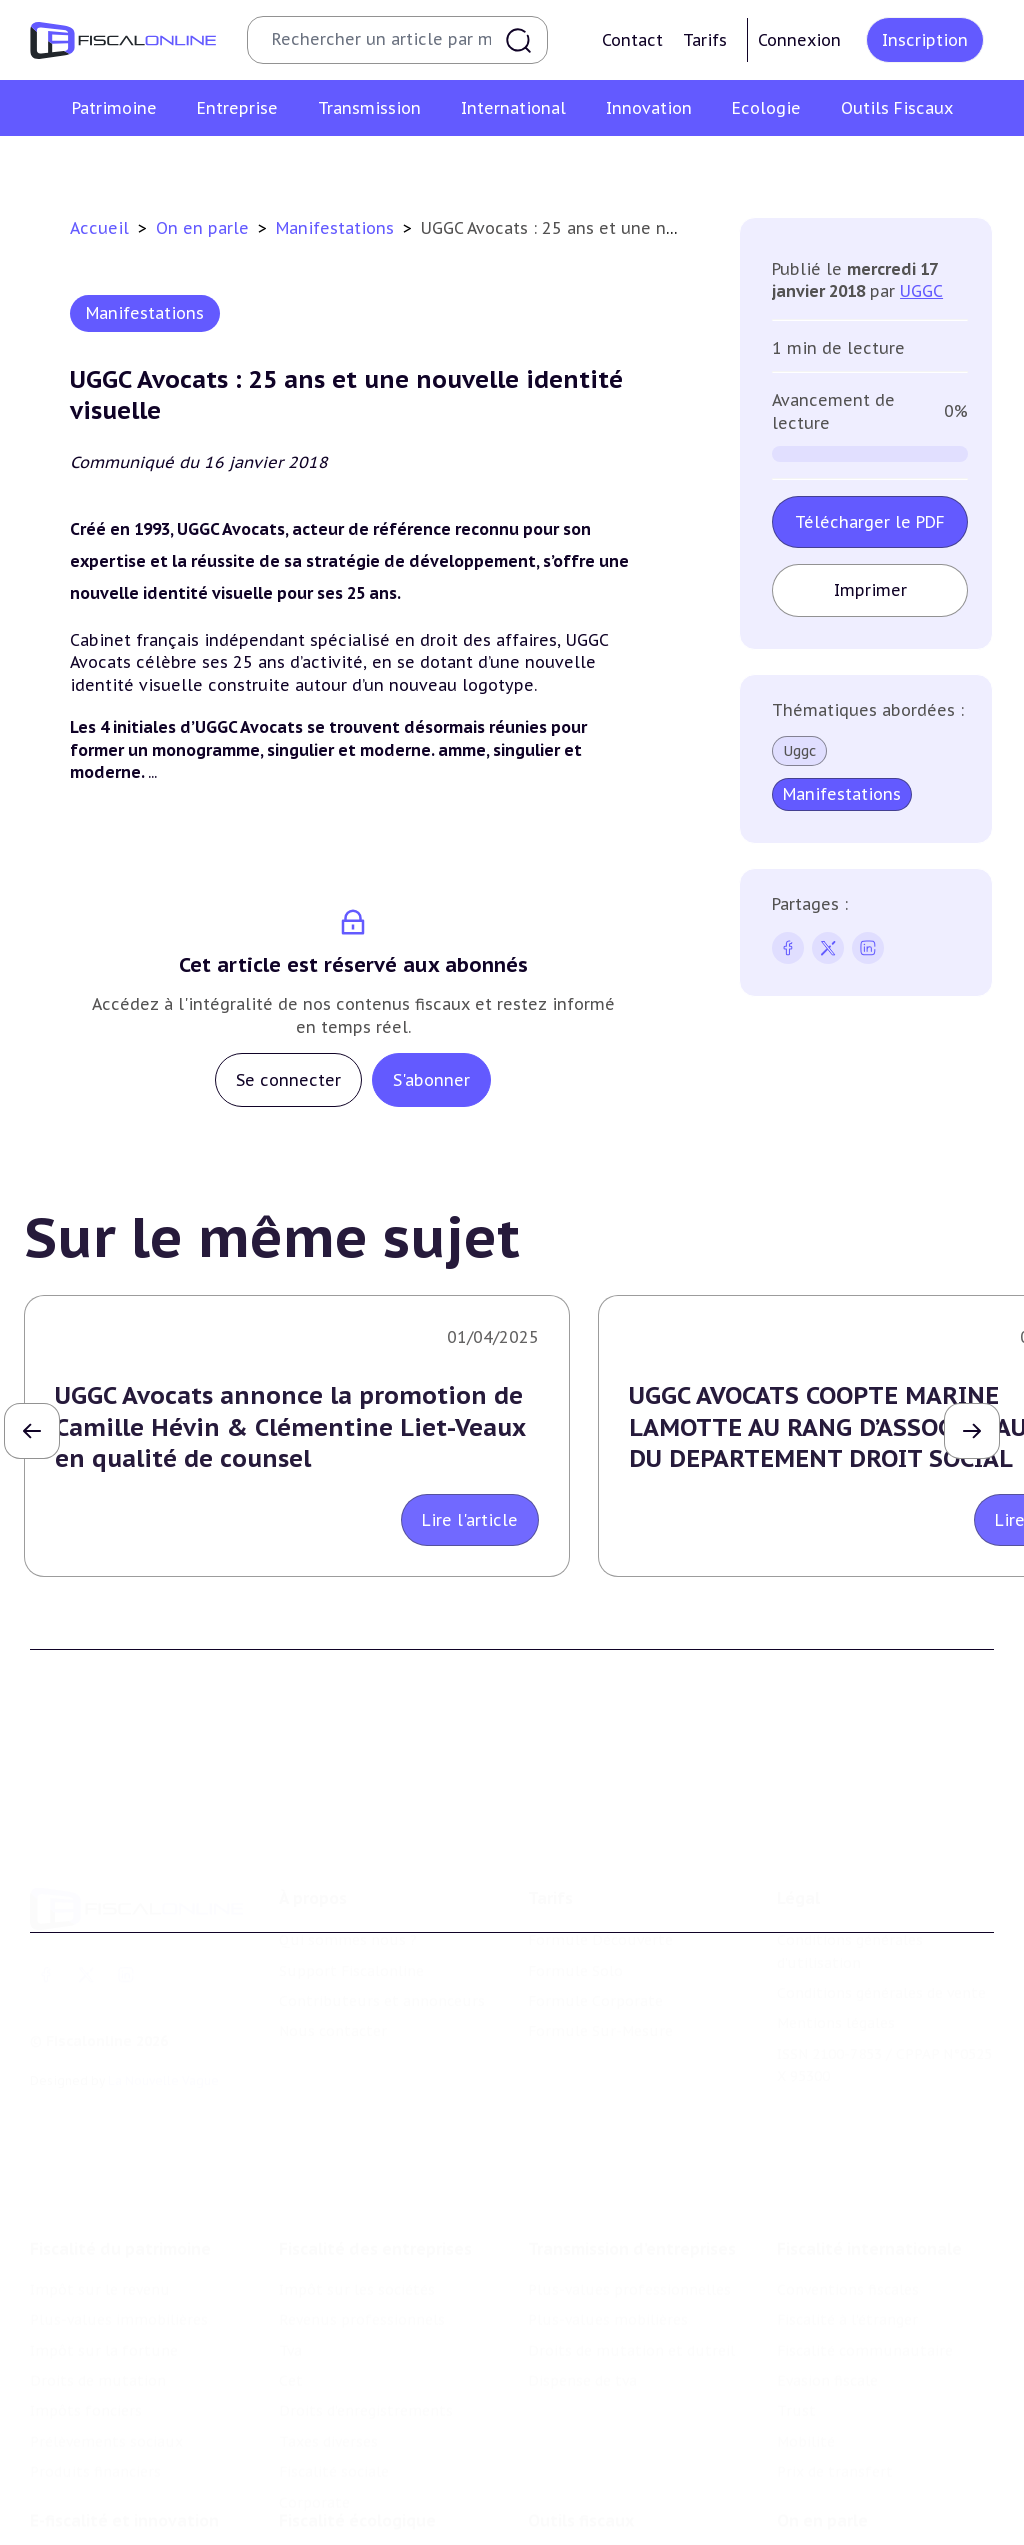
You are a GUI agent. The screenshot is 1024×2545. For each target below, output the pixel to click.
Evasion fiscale (827, 2377)
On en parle (205, 228)
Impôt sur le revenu (100, 2286)
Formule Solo (575, 1967)
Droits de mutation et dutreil (631, 2347)
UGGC (921, 291)
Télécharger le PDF (870, 522)
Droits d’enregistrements (366, 2407)
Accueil (99, 228)
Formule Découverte (600, 1937)
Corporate (314, 2499)
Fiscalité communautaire (865, 2347)
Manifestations (337, 228)
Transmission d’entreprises (632, 2245)
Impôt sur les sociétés (357, 2286)
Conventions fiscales (848, 2286)
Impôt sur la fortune (104, 2347)
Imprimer (870, 590)
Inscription (925, 40)
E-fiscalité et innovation (124, 2517)
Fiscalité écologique (357, 2517)
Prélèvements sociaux (106, 2438)
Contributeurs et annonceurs (382, 1998)
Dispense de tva (582, 2377)
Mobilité (806, 2438)
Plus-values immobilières (119, 2316)
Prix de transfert (835, 2468)
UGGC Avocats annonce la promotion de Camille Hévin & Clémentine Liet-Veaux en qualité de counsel (290, 1426)
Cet (291, 2377)
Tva (290, 2347)
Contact (632, 40)
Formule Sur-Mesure (600, 2028)
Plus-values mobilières (608, 2316)
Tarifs (705, 40)
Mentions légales (836, 2020)
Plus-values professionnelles (629, 2286)
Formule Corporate (595, 1998)
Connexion (799, 40)
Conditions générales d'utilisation (850, 1948)
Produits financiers (95, 2468)
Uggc (799, 751)
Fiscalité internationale (869, 2245)
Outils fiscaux (581, 2517)
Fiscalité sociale (334, 2468)
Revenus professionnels (362, 2316)
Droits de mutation (98, 2377)
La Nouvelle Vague (163, 2077)
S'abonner (431, 1080)
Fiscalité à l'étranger (847, 2316)
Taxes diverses (328, 2438)
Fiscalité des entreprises (375, 2245)
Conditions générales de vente (881, 1990)
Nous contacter (333, 2028)
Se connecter (288, 1080)
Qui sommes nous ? (348, 1937)
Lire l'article (470, 1520)
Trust (796, 2407)
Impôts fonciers (86, 2407)
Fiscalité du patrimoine (120, 2245)
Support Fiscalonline (351, 1967)
